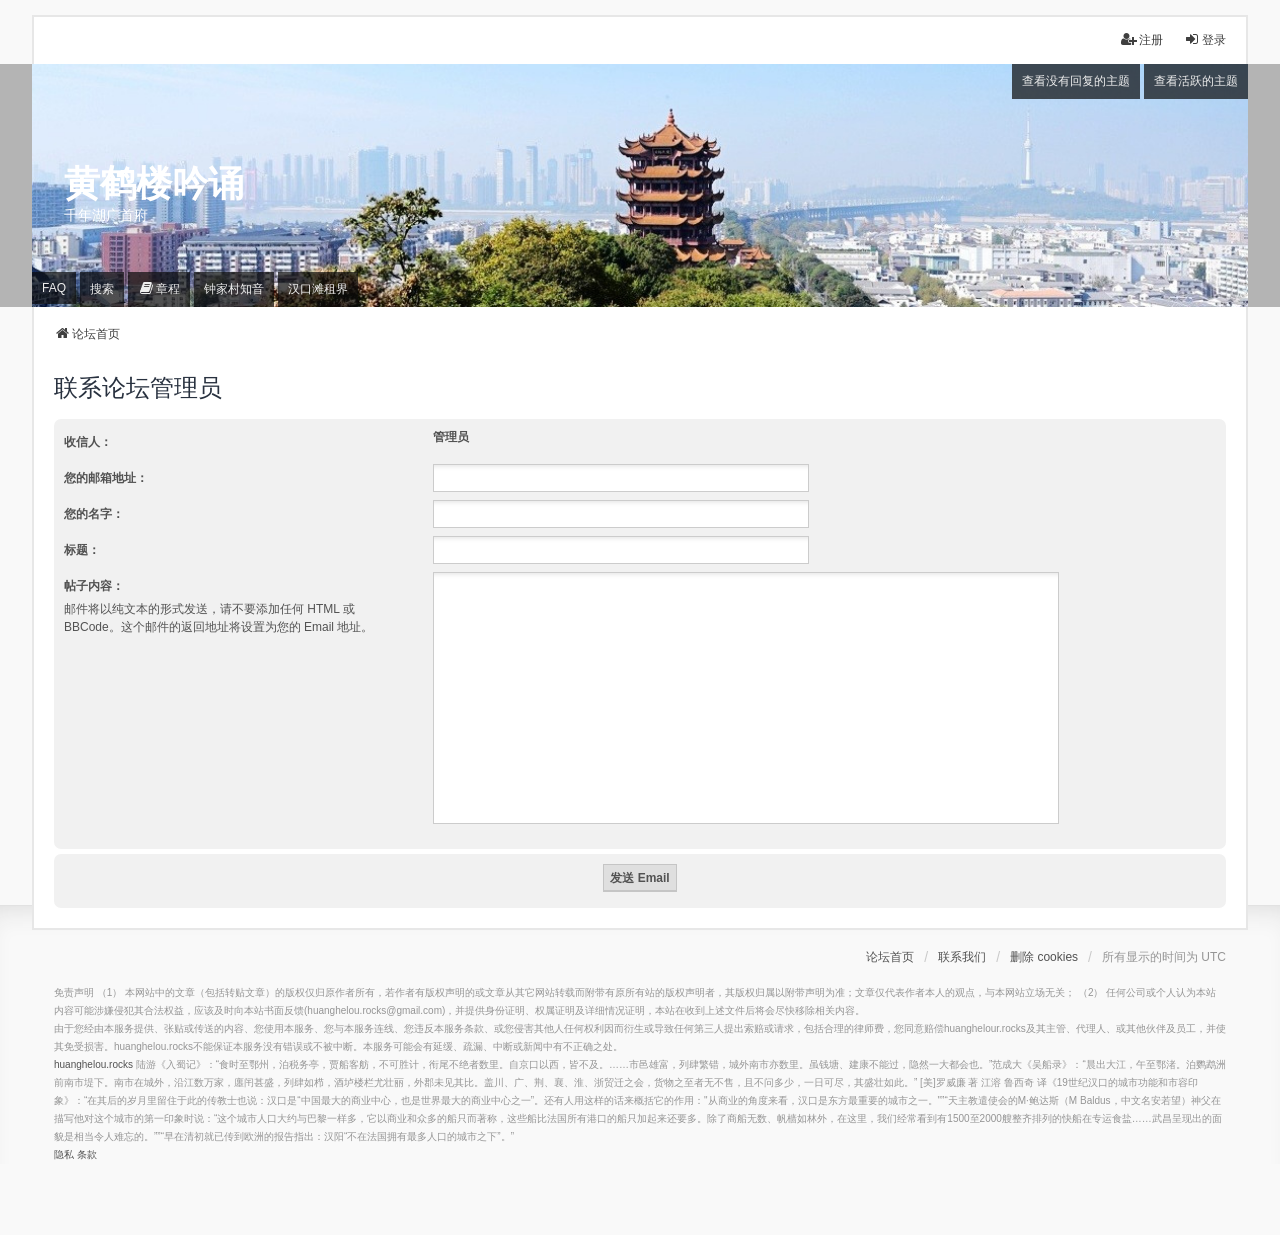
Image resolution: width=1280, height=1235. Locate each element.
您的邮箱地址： (106, 478)
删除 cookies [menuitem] (1044, 957)
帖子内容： (94, 586)
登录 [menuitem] (1205, 39)
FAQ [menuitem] (54, 288)
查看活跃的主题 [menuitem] (1196, 81)
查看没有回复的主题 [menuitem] (1076, 81)
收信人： (88, 442)
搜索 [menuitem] (102, 289)
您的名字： (94, 514)
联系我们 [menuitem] (962, 957)
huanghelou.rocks (93, 1064)
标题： (82, 550)
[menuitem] (159, 289)
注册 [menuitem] (1142, 39)
